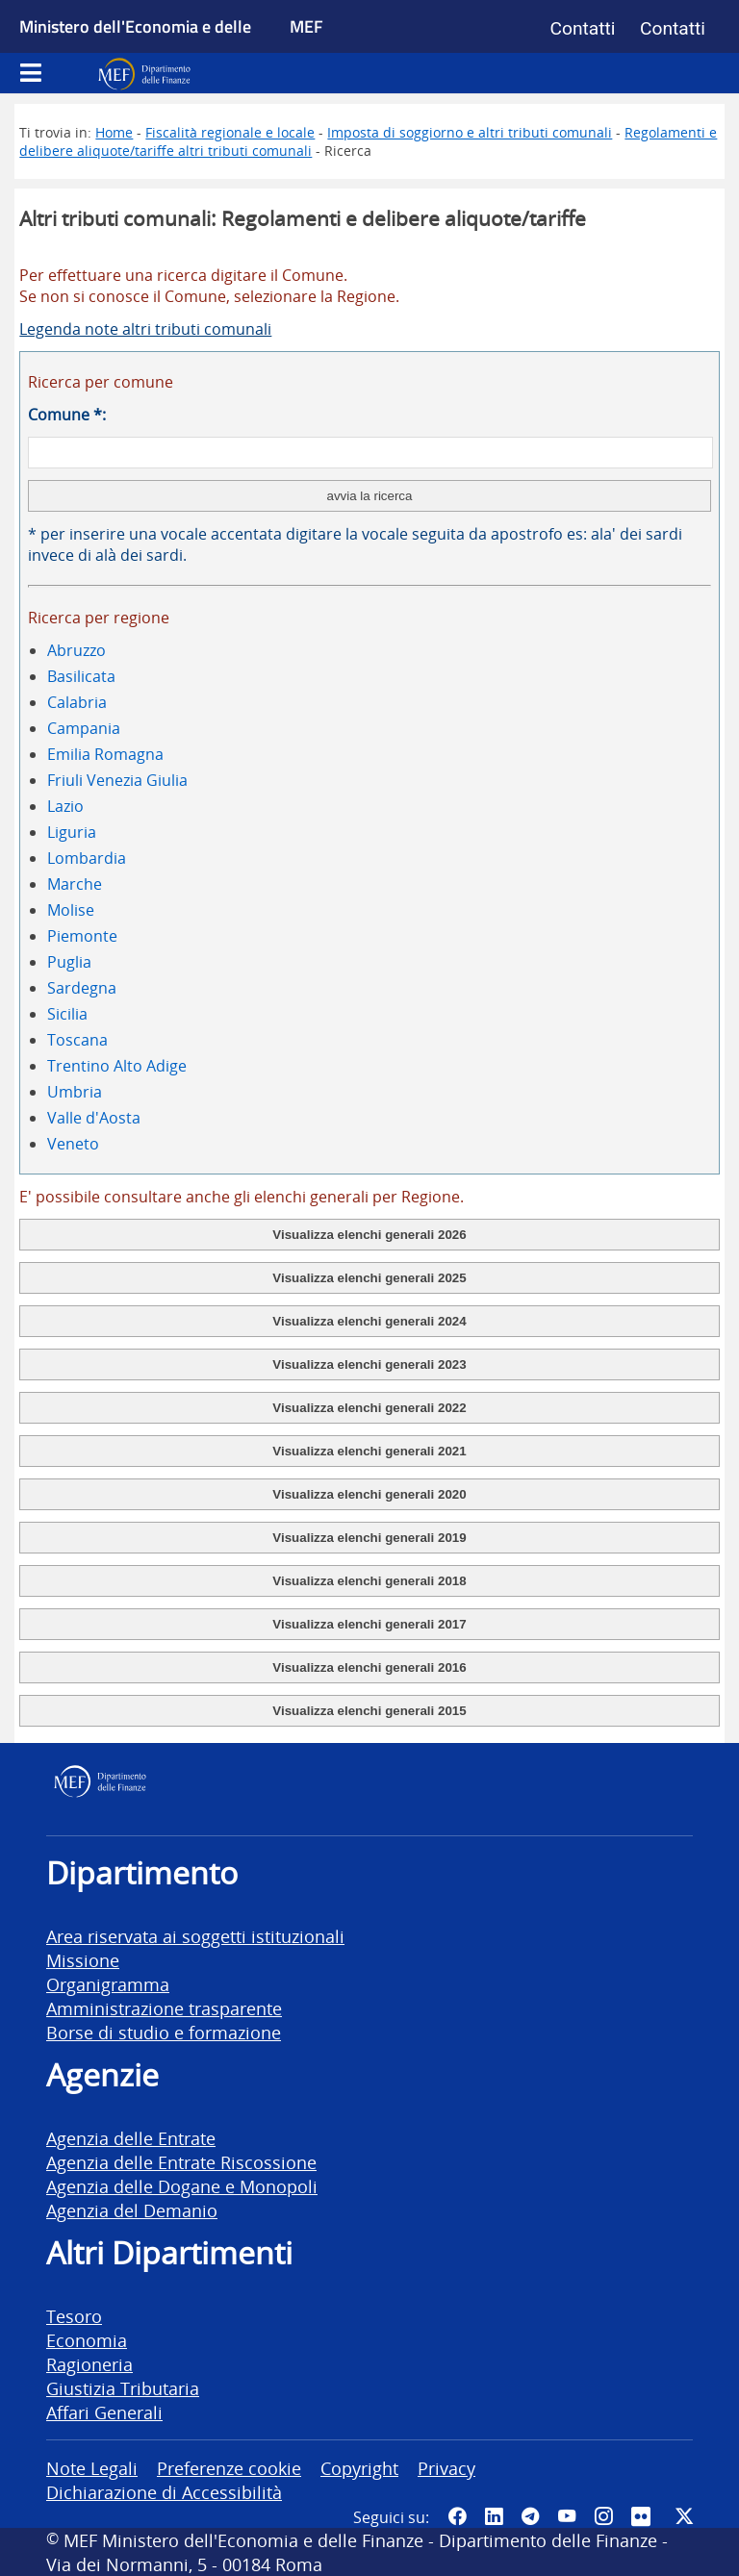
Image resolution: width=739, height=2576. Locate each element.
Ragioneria (89, 2364)
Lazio (65, 806)
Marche (74, 884)
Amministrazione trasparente (164, 2008)
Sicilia (67, 1013)
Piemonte (82, 936)
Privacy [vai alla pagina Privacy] (446, 2468)
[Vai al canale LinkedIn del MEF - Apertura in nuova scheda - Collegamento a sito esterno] (493, 2516)
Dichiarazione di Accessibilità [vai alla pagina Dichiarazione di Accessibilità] (164, 2492)
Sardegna (81, 987)
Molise (70, 910)
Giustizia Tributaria (122, 2388)
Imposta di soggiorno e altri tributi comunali (469, 132)
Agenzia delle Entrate (131, 2138)
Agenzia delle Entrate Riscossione (181, 2162)
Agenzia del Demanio (131, 2210)
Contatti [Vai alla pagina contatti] (583, 28)
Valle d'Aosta (93, 1117)
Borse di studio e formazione (163, 2032)
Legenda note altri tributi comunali (145, 329)
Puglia (69, 961)
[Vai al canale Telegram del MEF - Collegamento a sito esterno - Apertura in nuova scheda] (530, 2516)
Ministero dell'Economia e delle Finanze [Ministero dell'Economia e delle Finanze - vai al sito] (135, 48)
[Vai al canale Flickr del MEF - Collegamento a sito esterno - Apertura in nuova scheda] (643, 2516)
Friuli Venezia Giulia (117, 780)
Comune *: (67, 414)
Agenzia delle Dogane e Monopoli (182, 2186)
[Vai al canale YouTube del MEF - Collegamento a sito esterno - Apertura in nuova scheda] (566, 2516)
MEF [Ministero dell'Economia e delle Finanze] (306, 26)
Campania (83, 728)
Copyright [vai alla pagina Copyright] (359, 2468)
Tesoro (74, 2316)
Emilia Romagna (105, 754)
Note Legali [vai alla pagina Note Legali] (92, 2468)
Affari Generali (104, 2412)
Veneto (73, 1143)
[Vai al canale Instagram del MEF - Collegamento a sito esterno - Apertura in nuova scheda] (603, 2516)
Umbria (74, 1091)
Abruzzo (76, 650)
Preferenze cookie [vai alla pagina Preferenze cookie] (229, 2468)
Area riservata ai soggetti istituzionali (195, 1936)
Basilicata (81, 676)
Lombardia (86, 858)
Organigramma (107, 1984)
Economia (86, 2340)
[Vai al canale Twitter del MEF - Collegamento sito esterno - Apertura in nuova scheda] (684, 2516)
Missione (82, 1960)
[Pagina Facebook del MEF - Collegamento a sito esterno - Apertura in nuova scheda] (457, 2516)
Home (114, 132)
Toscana (77, 1039)
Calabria (77, 702)
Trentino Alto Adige (117, 1065)
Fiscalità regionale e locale (230, 132)
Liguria (71, 832)
